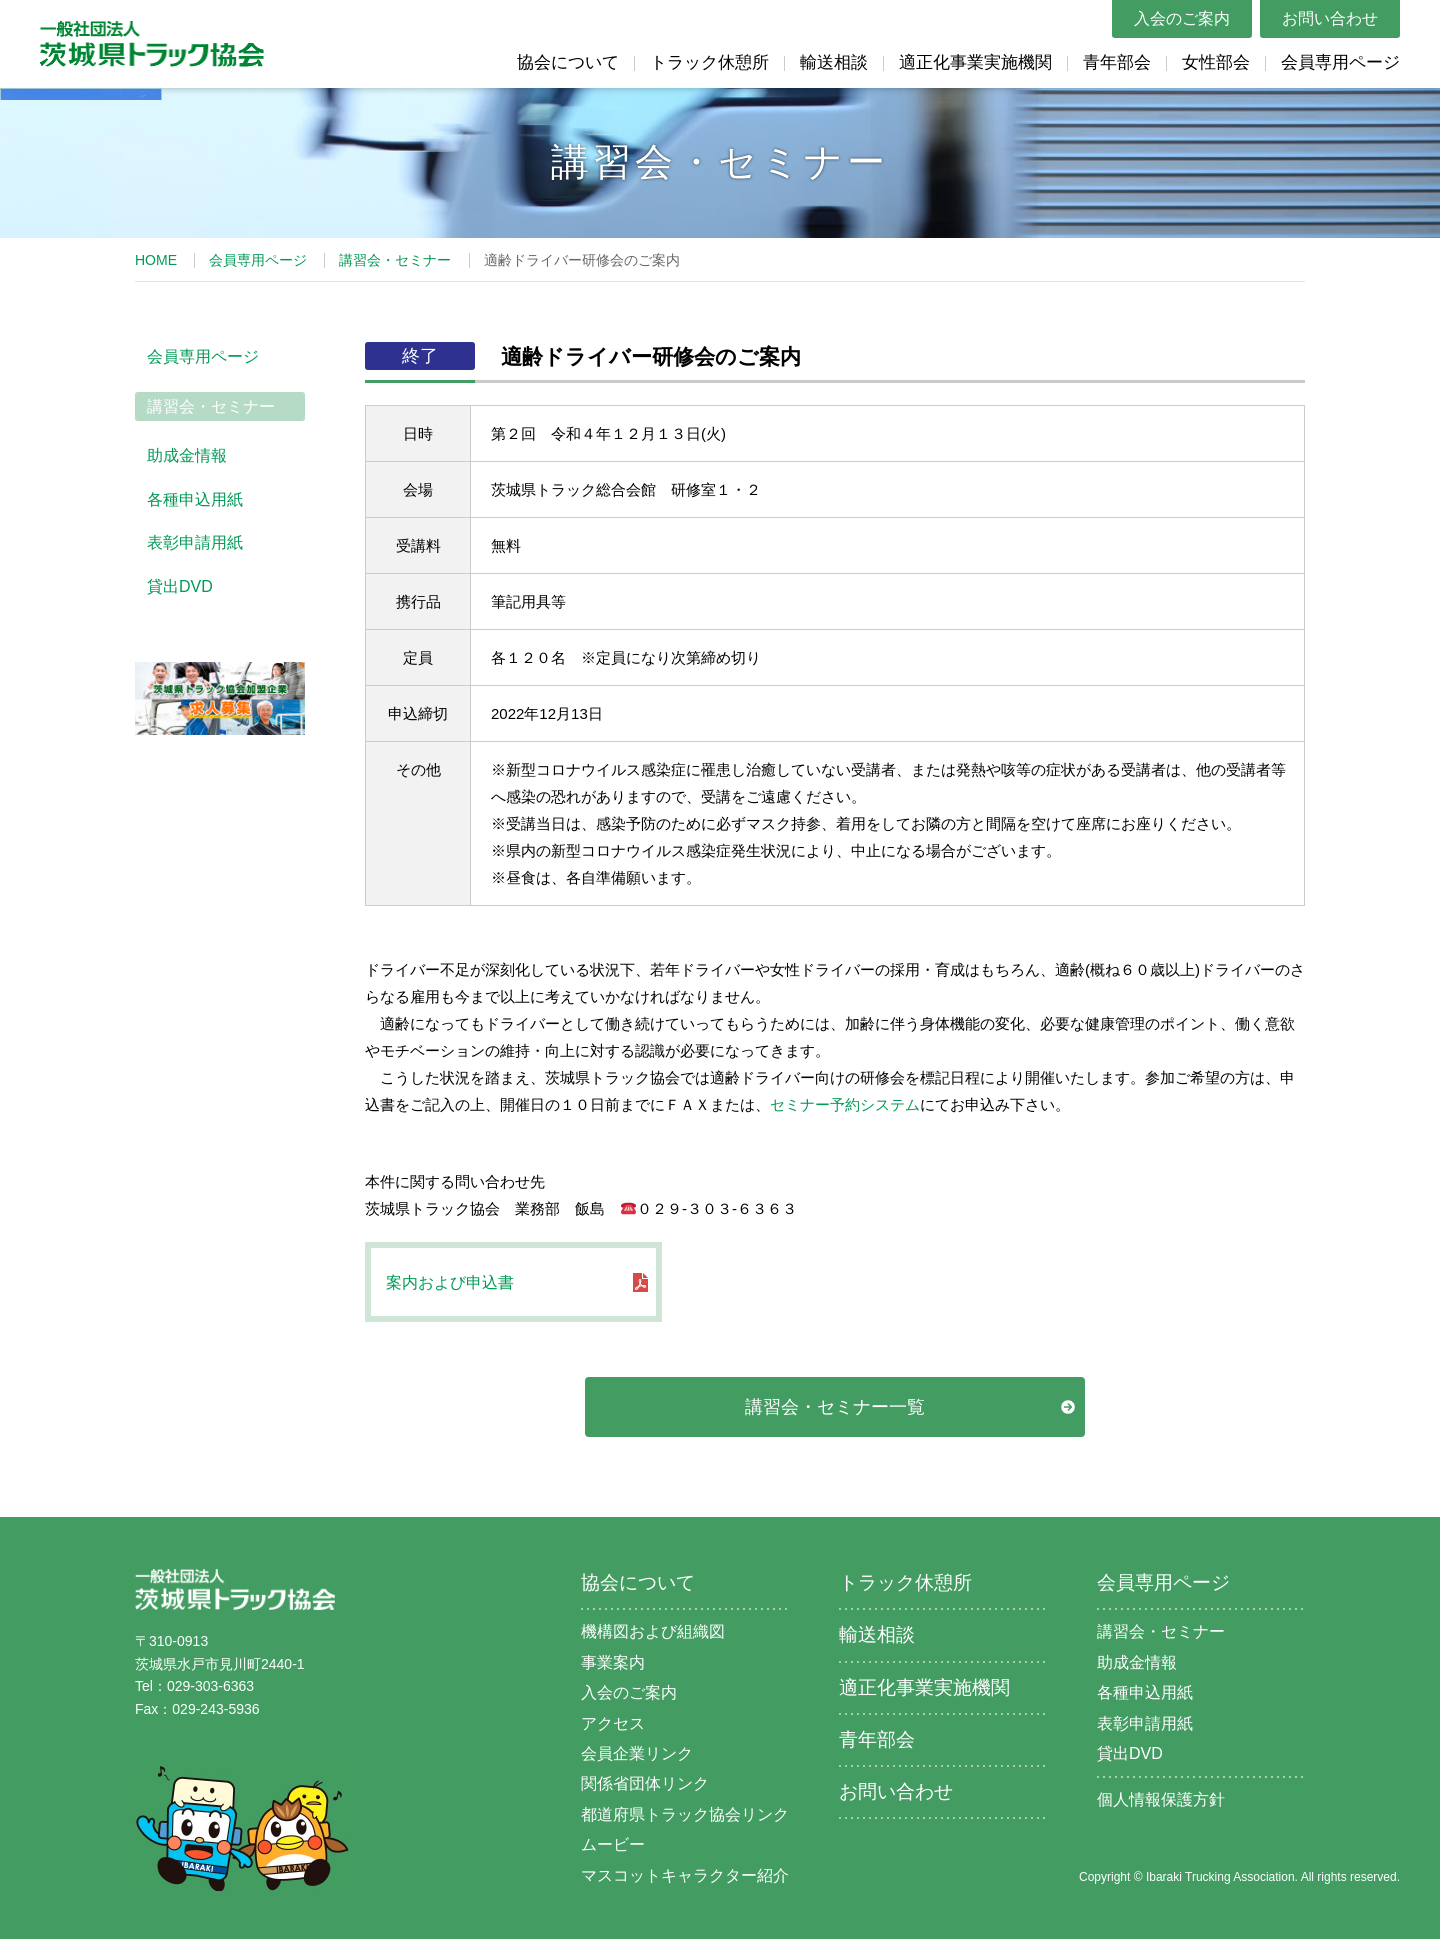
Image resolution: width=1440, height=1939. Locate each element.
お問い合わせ (1330, 18)
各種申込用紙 (195, 499)
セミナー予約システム (845, 1104)
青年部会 (1117, 62)
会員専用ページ (1340, 62)
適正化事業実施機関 (975, 62)
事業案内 (613, 1662)
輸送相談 (834, 62)
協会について (568, 62)
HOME (156, 260)
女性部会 (1216, 62)
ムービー (613, 1844)
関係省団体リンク (645, 1783)
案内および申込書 (450, 1282)
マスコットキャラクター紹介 (685, 1875)
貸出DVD (180, 586)
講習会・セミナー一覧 (835, 1407)
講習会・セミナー (395, 260)
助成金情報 (187, 455)
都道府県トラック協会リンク (685, 1814)
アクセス (613, 1723)
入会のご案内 (1182, 18)
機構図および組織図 (653, 1631)
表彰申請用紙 (195, 542)
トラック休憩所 (709, 62)
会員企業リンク (637, 1753)
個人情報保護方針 (1161, 1799)
